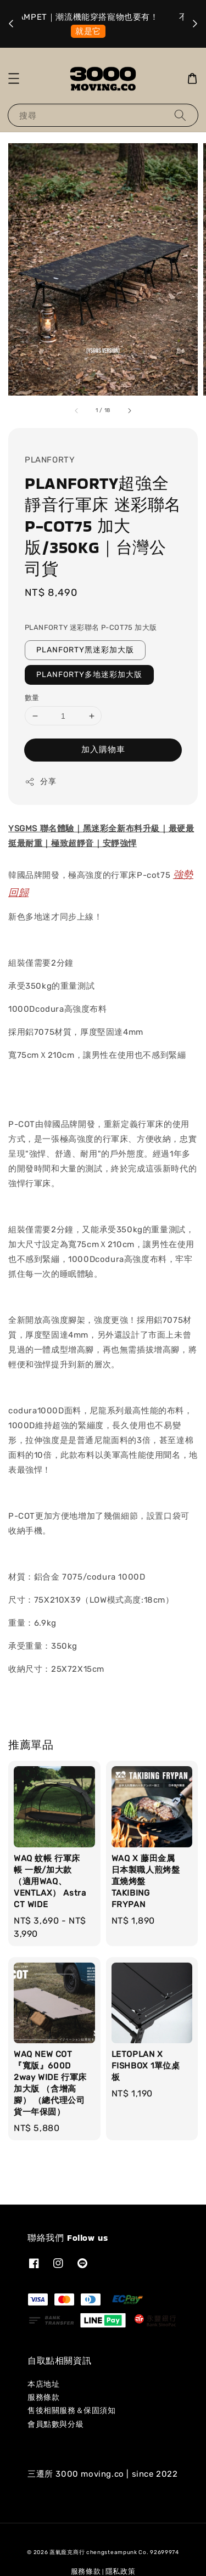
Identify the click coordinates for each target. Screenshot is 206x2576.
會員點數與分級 (55, 2424)
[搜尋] (180, 115)
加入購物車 (103, 749)
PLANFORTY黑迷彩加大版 (85, 650)
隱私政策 (120, 2571)
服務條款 (43, 2397)
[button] (14, 78)
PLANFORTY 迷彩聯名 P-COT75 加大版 (91, 627)
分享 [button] (40, 782)
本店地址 (43, 2384)
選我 (105, 31)
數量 (32, 698)
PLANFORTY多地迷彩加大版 (89, 674)
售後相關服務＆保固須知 (71, 2410)
